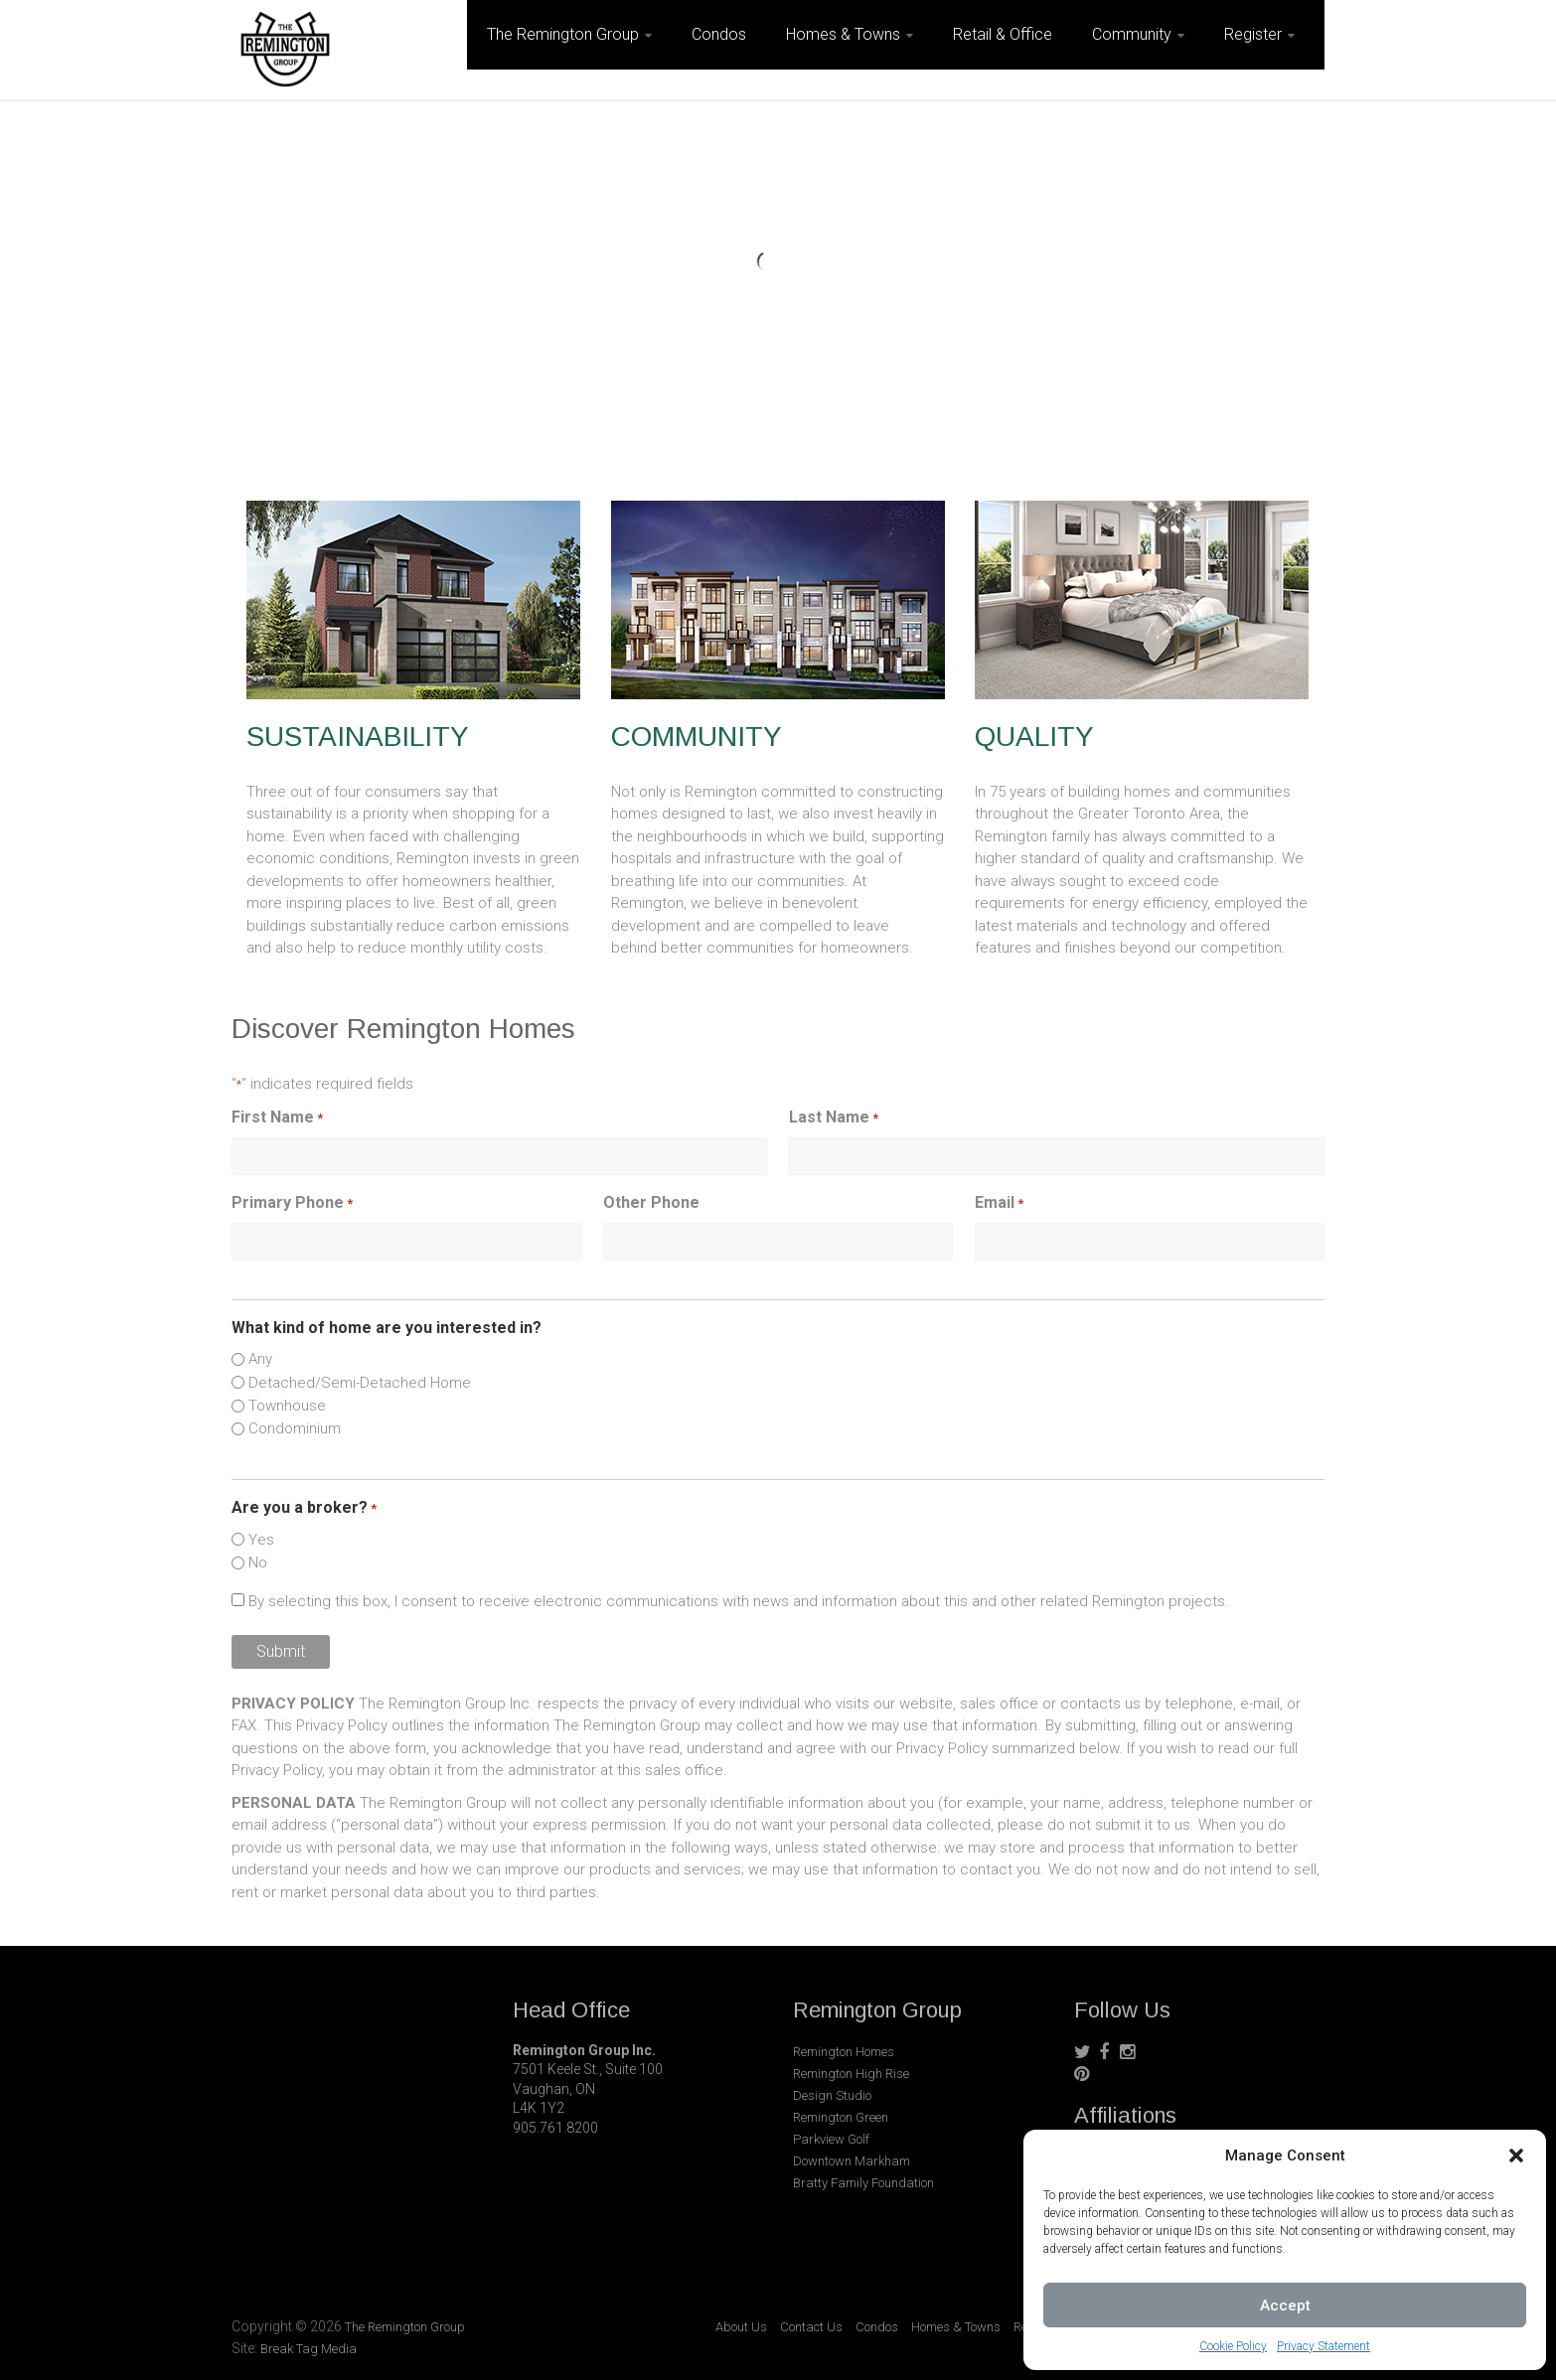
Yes (261, 1540)
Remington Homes (843, 2051)
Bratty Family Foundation (863, 2182)
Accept (1285, 2305)
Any (260, 1359)
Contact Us (811, 2326)
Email (999, 1203)
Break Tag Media (308, 2348)
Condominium (294, 1428)
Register (1253, 34)
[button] (1516, 2155)
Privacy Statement (1323, 2346)
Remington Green (840, 2117)
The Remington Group (563, 34)
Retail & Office (1002, 34)
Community (1131, 34)
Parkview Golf (831, 2139)
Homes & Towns (843, 34)
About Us (741, 2326)
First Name (277, 1118)
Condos (719, 34)
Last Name (833, 1118)
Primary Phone (292, 1203)
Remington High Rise (851, 2073)
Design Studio (832, 2095)
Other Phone (651, 1202)
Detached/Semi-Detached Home (359, 1383)
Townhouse (287, 1405)
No (257, 1562)
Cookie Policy (1233, 2346)
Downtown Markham (851, 2161)
